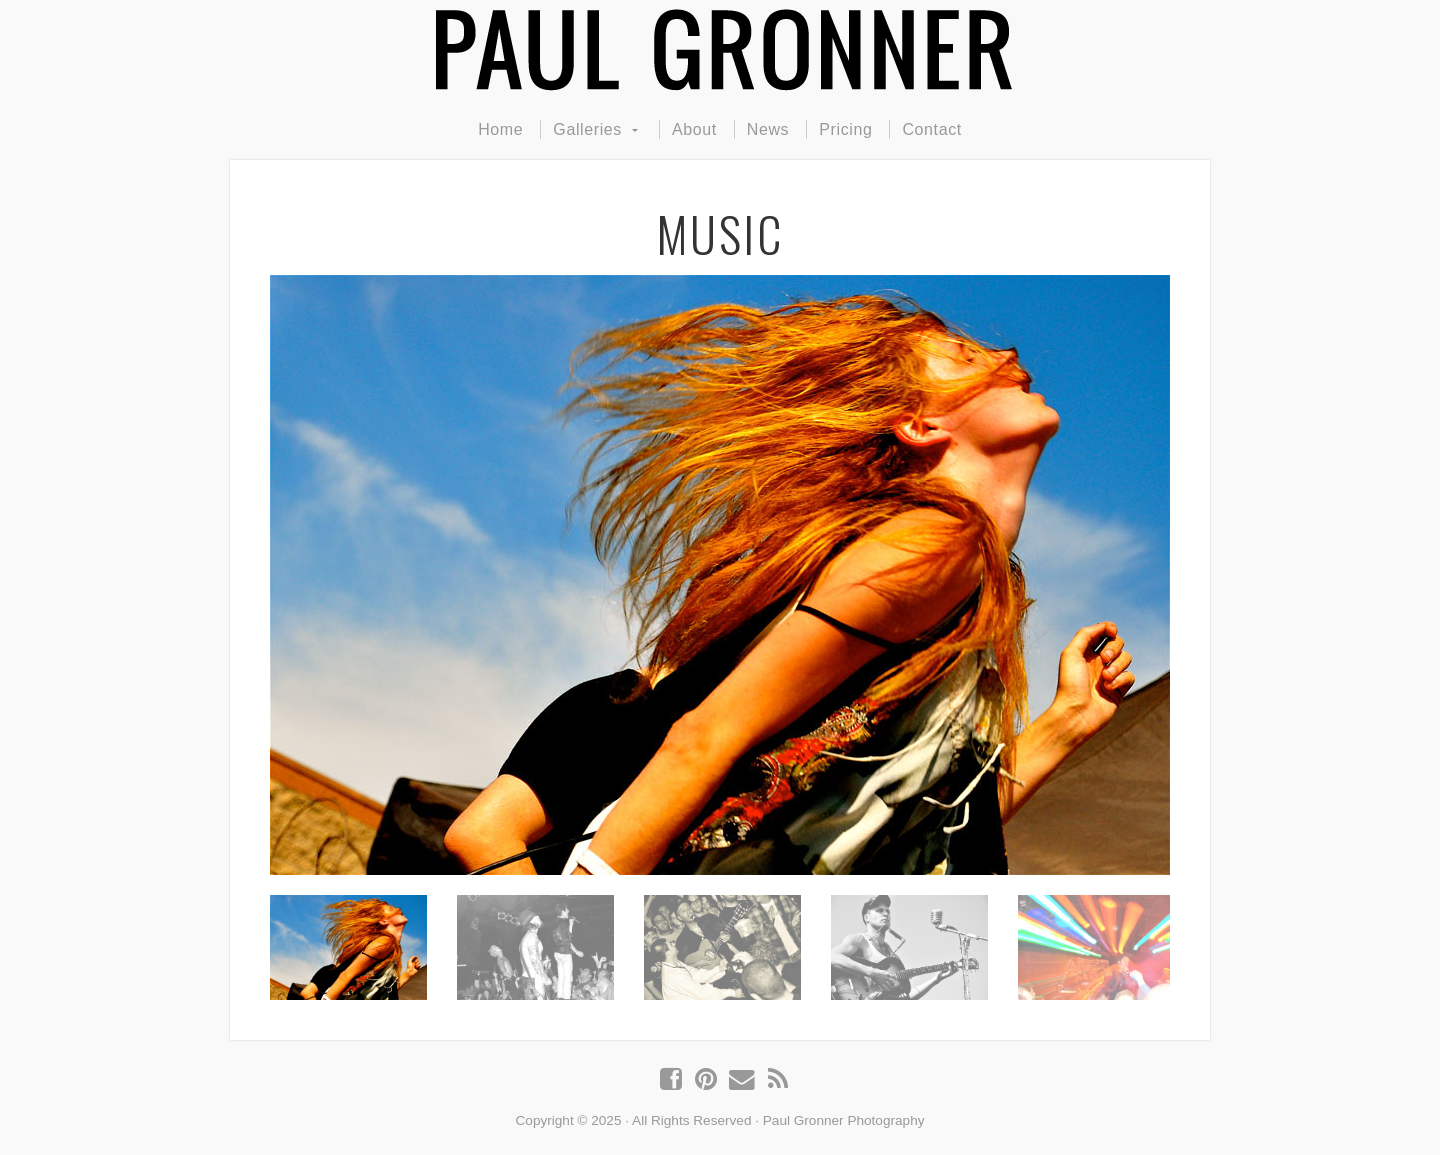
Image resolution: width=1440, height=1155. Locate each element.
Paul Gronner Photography (720, 50)
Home (500, 129)
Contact (931, 129)
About (694, 129)
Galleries (587, 129)
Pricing (845, 129)
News (768, 129)
